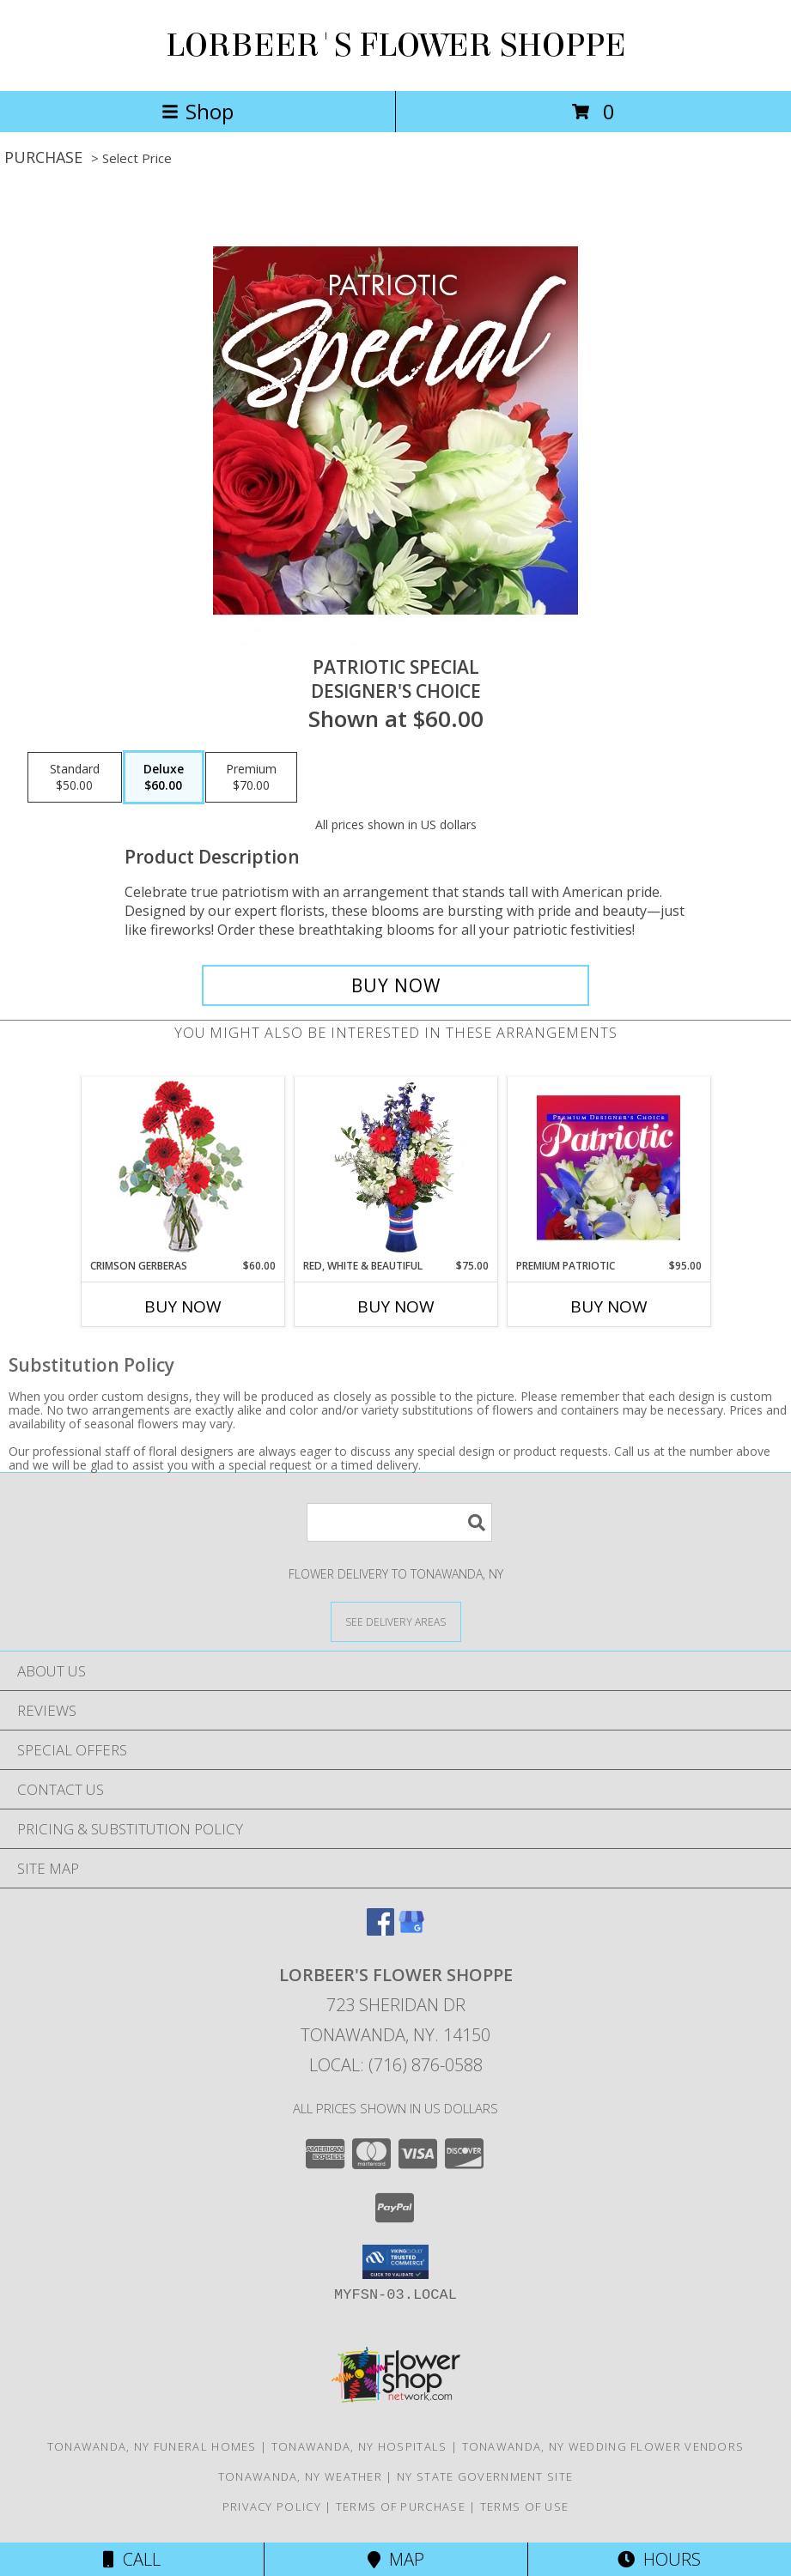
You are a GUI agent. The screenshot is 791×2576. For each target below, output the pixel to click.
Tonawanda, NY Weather (300, 2476)
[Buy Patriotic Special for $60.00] (395, 985)
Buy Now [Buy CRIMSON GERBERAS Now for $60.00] (183, 1306)
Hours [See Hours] (659, 2559)
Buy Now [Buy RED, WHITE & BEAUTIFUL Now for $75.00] (396, 1306)
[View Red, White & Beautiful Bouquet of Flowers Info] (395, 1167)
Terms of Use (524, 2506)
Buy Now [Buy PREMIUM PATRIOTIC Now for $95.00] (609, 1306)
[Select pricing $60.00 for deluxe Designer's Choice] (163, 778)
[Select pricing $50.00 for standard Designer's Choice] (74, 778)
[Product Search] (399, 1522)
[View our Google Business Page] (411, 1930)
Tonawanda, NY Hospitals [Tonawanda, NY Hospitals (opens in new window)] (359, 2446)
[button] (395, 2262)
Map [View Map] (396, 2559)
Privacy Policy (271, 2506)
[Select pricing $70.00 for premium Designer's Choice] (251, 778)
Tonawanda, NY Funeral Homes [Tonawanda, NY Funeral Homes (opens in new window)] (152, 2446)
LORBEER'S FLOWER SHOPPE (396, 45)
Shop (197, 111)
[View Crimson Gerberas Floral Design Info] (182, 1168)
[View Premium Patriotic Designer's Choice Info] (608, 1167)
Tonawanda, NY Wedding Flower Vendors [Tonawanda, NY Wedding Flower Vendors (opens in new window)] (603, 2446)
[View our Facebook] (380, 1930)
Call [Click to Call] (132, 2559)
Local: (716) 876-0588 (396, 2064)
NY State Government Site (485, 2476)
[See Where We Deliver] (396, 1621)
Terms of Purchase (400, 2506)
